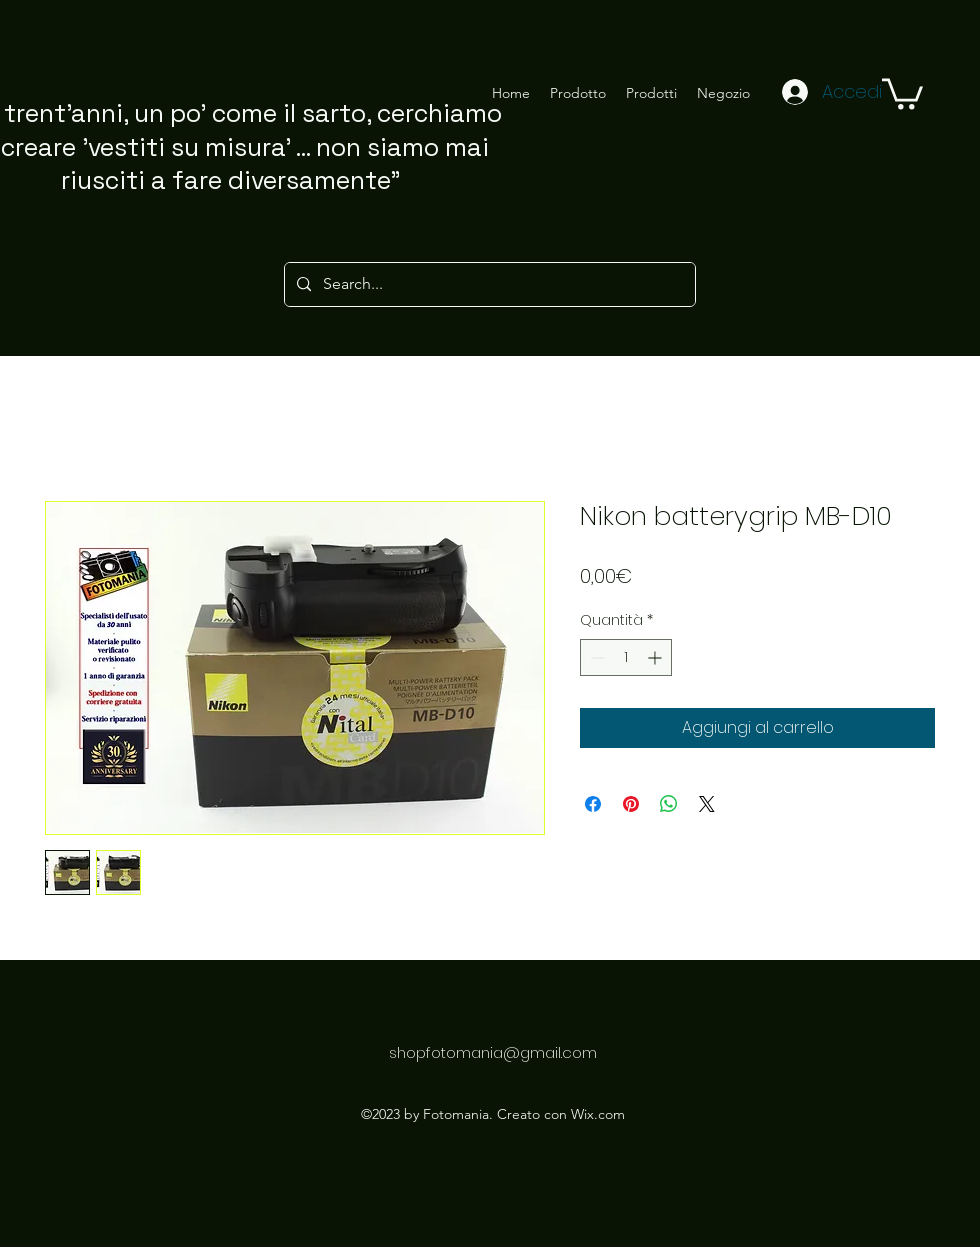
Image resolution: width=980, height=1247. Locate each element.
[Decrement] (595, 657)
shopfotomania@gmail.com (493, 1052)
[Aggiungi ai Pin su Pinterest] (631, 804)
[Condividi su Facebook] (593, 804)
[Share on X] (707, 804)
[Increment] (656, 657)
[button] (902, 92)
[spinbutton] (626, 657)
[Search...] (488, 284)
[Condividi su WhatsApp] (669, 804)
